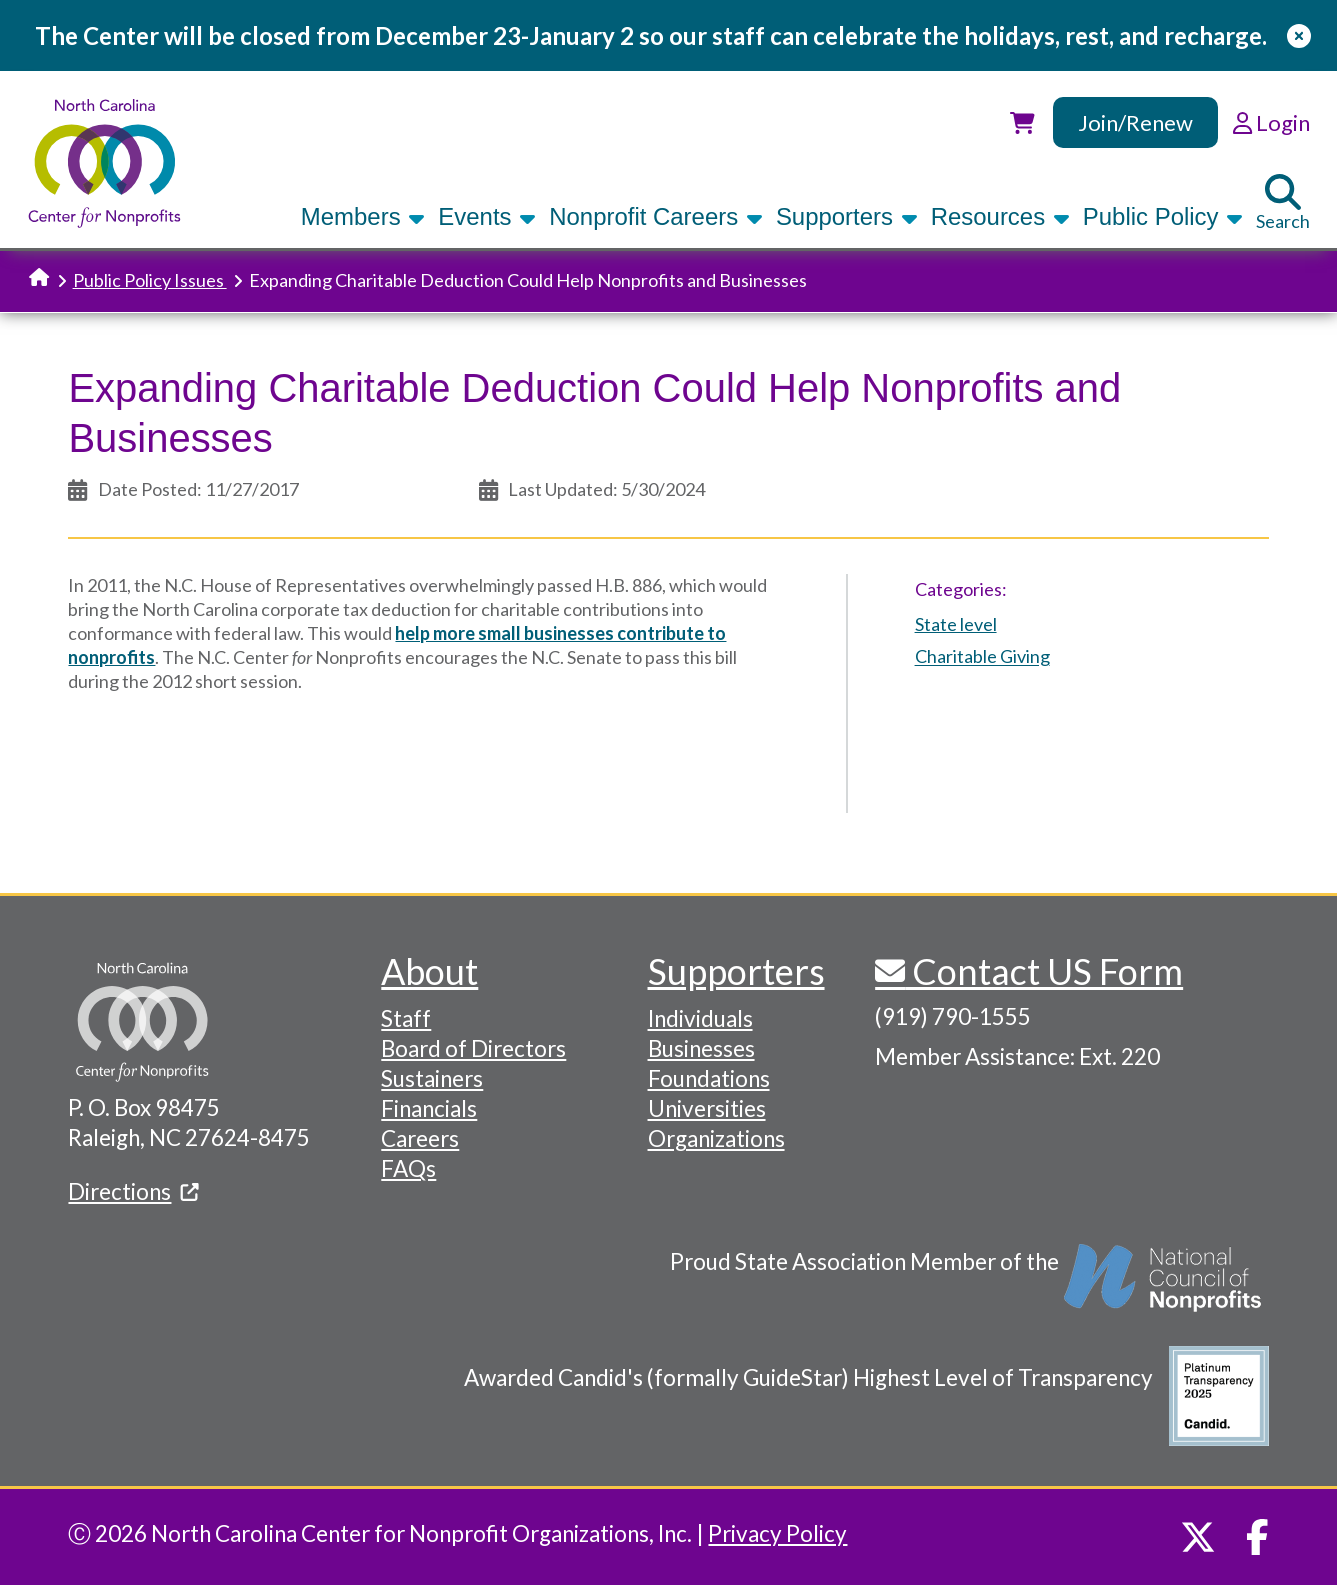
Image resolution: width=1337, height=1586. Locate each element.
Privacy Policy (777, 1533)
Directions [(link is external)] (133, 1191)
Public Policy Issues (150, 280)
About (429, 971)
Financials (429, 1108)
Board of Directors (473, 1048)
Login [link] (1271, 122)
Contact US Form (1044, 971)
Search (1283, 203)
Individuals (700, 1018)
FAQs (408, 1168)
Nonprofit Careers (656, 216)
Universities (707, 1108)
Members (363, 216)
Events (487, 216)
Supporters (847, 216)
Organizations (716, 1138)
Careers (420, 1138)
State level (956, 624)
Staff (406, 1018)
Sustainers (432, 1078)
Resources (1000, 216)
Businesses (701, 1048)
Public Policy (1163, 216)
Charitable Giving (982, 657)
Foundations (709, 1078)
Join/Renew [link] (1135, 122)
